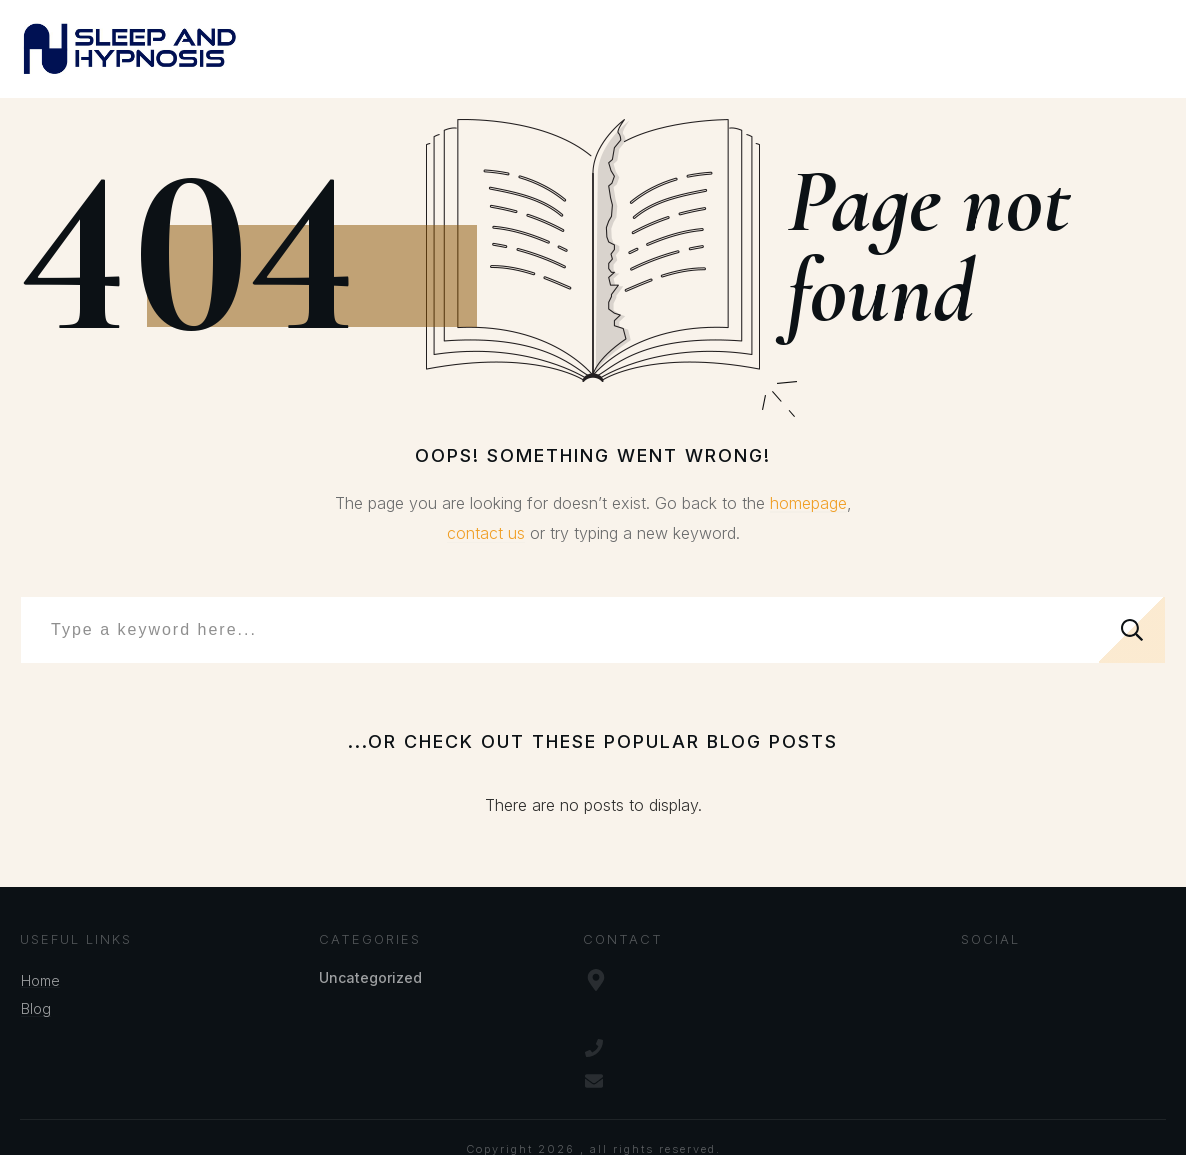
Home (40, 980)
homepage (808, 503)
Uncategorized (370, 977)
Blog (36, 1008)
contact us (486, 533)
